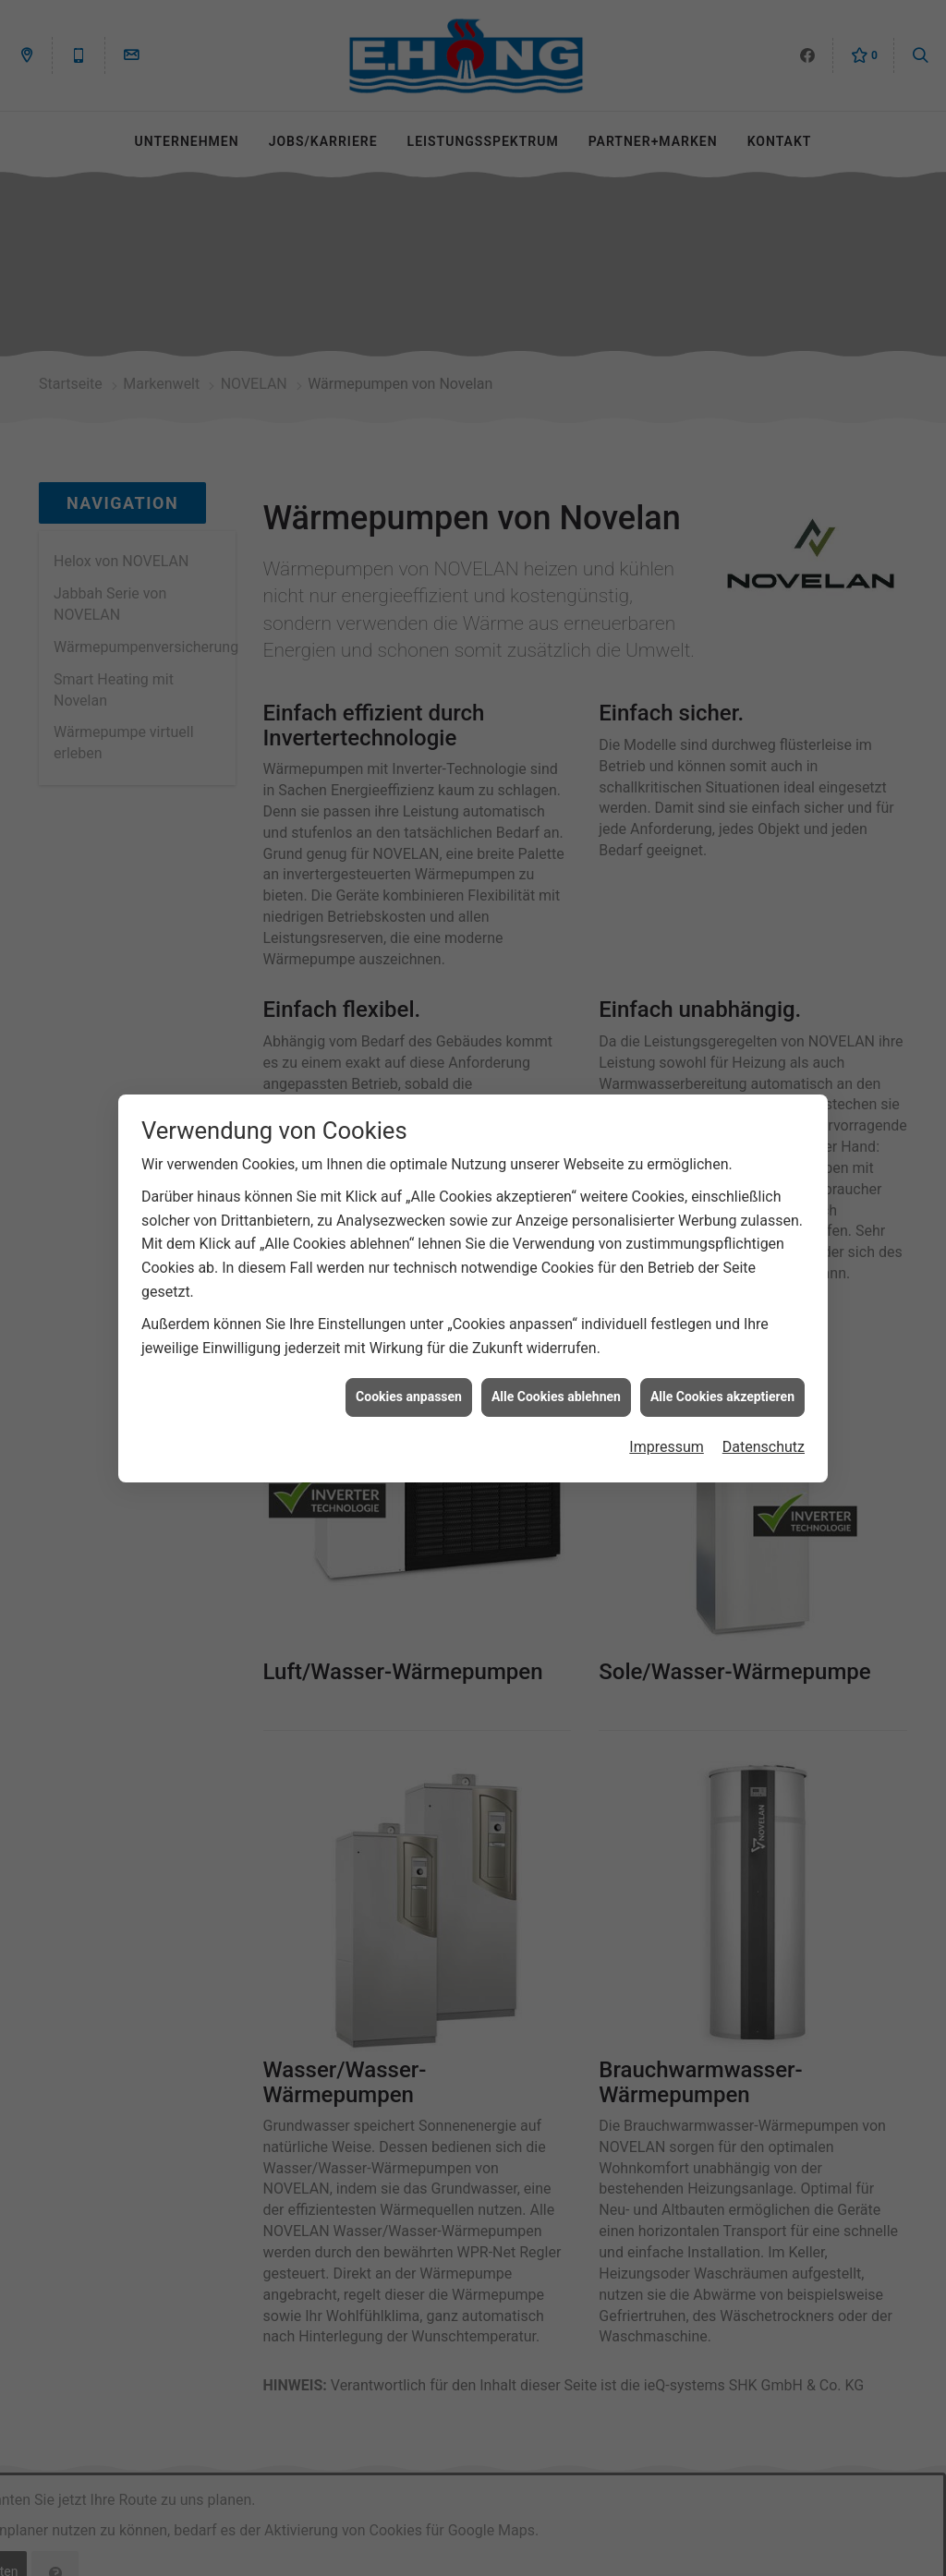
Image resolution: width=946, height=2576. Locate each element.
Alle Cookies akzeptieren (722, 1359)
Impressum (666, 1410)
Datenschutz (763, 1410)
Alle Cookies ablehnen (556, 1359)
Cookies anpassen (409, 1359)
